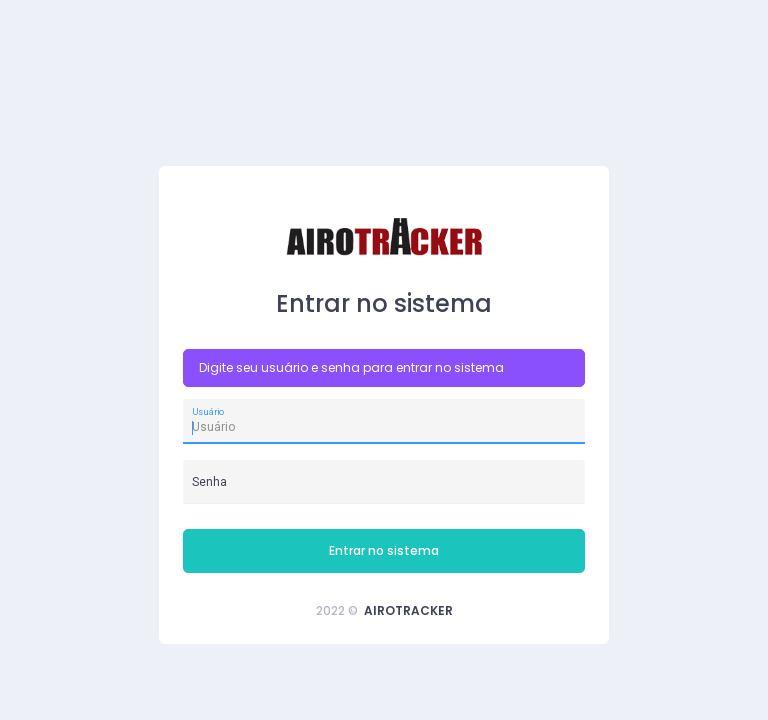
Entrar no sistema (384, 550)
